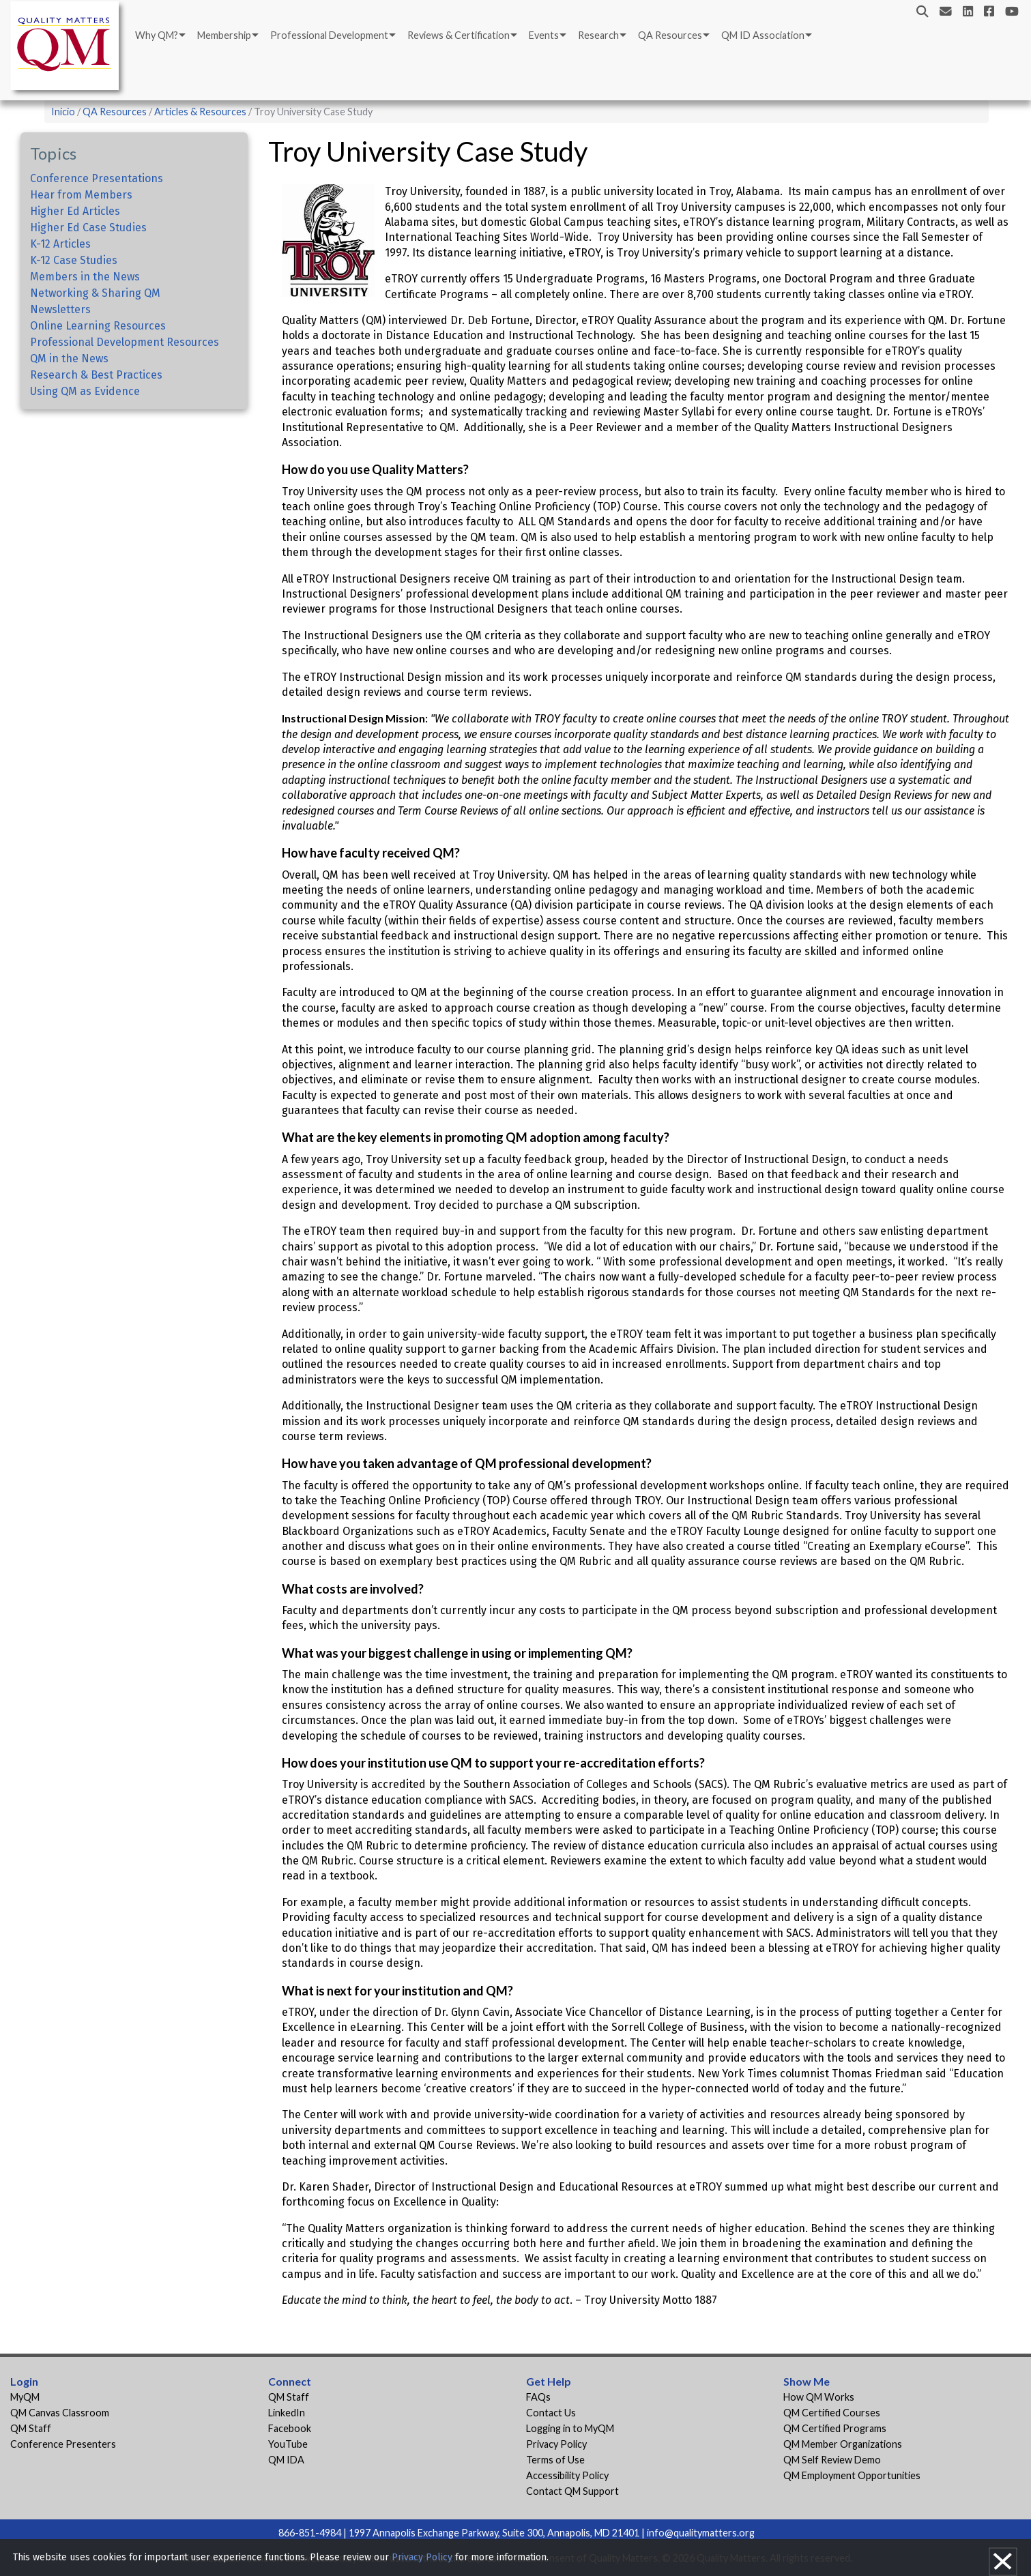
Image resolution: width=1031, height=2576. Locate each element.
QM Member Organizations (842, 2444)
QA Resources (670, 35)
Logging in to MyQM (570, 2428)
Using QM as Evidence (85, 391)
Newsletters (60, 309)
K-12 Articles (60, 243)
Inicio (63, 111)
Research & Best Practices (96, 374)
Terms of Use (555, 2459)
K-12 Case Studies (73, 260)
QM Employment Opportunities (851, 2475)
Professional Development (329, 35)
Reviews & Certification (458, 35)
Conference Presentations (96, 178)
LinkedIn (286, 2412)
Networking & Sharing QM (95, 293)
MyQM (25, 2397)
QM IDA (286, 2459)
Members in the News (85, 276)
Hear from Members (81, 194)
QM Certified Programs (834, 2428)
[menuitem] (159, 35)
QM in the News (69, 358)
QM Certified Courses (831, 2412)
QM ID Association (762, 35)
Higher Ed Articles (75, 211)
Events (544, 35)
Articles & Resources (201, 111)
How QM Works (818, 2397)
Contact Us (551, 2412)
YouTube (288, 2444)
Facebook (289, 2428)
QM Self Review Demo (832, 2459)
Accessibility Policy (567, 2475)
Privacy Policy (556, 2444)
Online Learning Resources (98, 325)
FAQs (538, 2397)
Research (598, 35)
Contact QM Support (572, 2491)
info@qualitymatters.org (701, 2532)
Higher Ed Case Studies (88, 227)
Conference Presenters (63, 2444)
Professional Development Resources (124, 342)
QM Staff (30, 2428)
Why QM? (156, 35)
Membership (224, 35)
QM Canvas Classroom (59, 2412)
